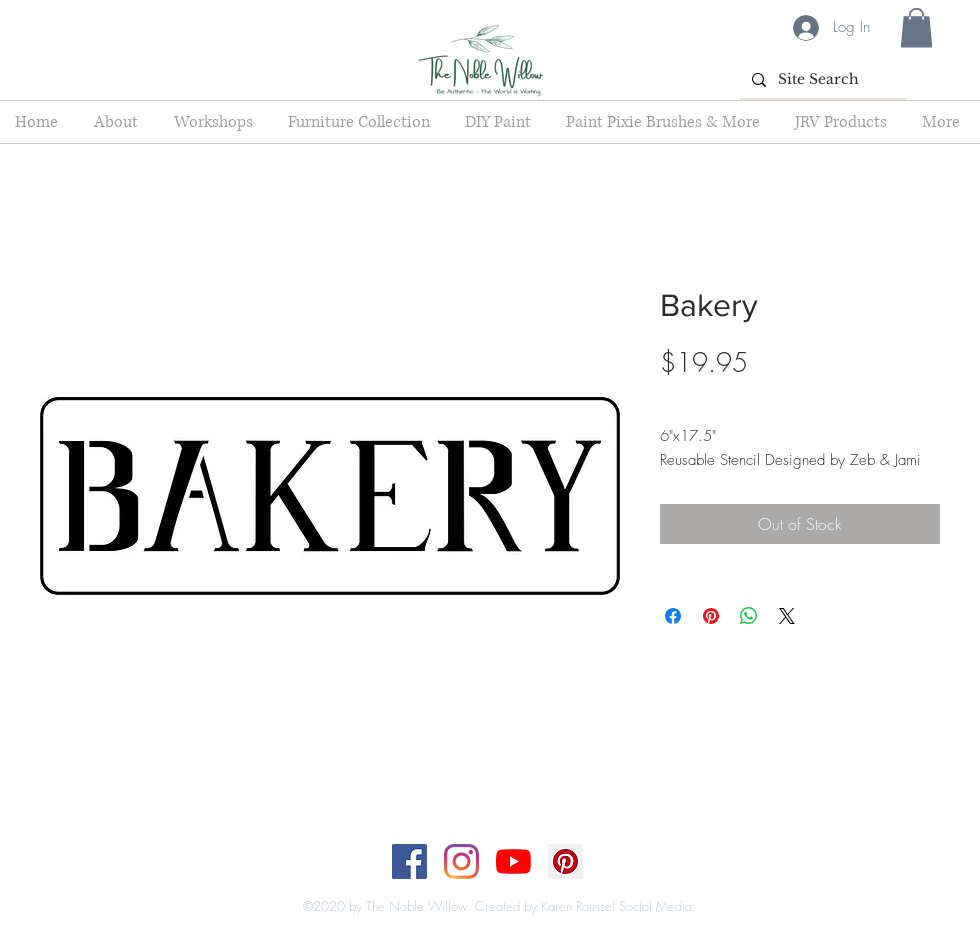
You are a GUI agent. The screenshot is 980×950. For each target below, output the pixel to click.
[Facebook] (409, 861)
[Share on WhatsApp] (749, 616)
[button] (916, 27)
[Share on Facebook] (673, 616)
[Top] (477, 886)
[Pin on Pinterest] (711, 616)
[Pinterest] (565, 861)
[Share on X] (787, 616)
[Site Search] (821, 79)
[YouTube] (513, 861)
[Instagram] (461, 861)
